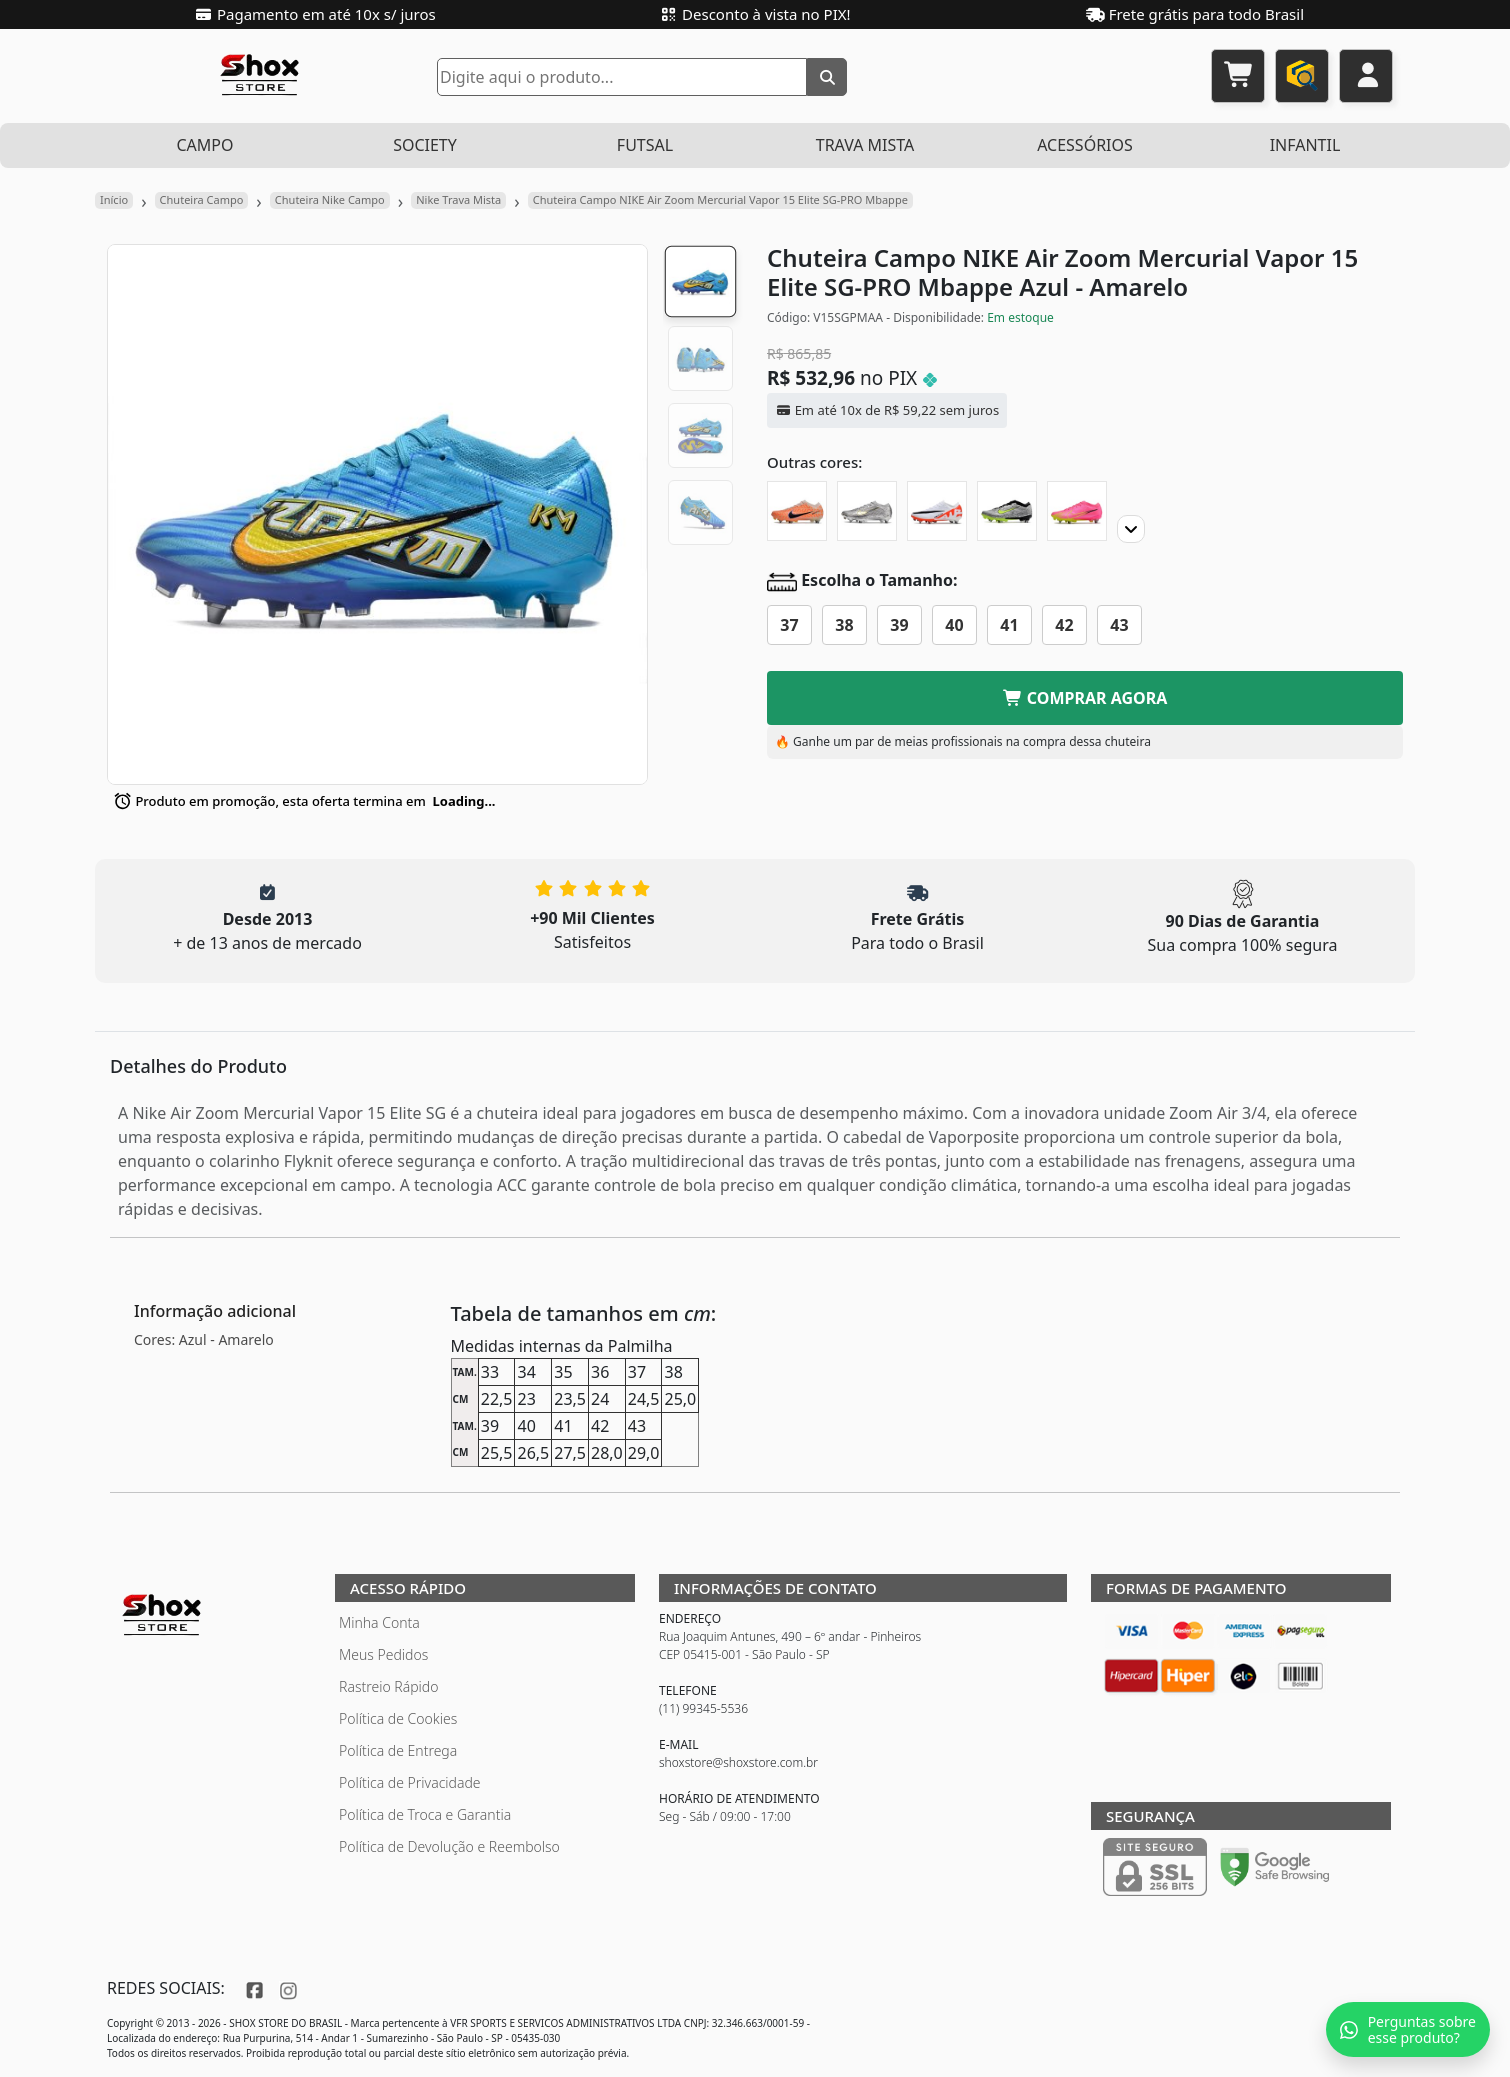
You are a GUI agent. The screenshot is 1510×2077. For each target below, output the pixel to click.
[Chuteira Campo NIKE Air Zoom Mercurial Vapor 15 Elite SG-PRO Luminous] (1077, 511)
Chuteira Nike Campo (330, 199)
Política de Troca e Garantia (425, 1814)
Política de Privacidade (410, 1782)
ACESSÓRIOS (1085, 145)
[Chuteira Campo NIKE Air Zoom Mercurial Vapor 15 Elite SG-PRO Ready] (937, 511)
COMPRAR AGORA (1085, 698)
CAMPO (204, 145)
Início (114, 199)
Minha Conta (379, 1622)
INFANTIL (1305, 145)
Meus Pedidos (383, 1654)
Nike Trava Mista (458, 199)
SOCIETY (425, 145)
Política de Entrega (398, 1750)
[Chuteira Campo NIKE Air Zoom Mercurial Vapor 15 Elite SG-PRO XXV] (867, 511)
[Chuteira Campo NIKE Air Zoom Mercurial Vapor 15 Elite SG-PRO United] (797, 511)
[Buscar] (827, 77)
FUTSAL (645, 145)
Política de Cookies (398, 1718)
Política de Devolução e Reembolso (449, 1846)
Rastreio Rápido (388, 1686)
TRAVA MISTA (865, 145)
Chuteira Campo (202, 199)
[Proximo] (1131, 529)
